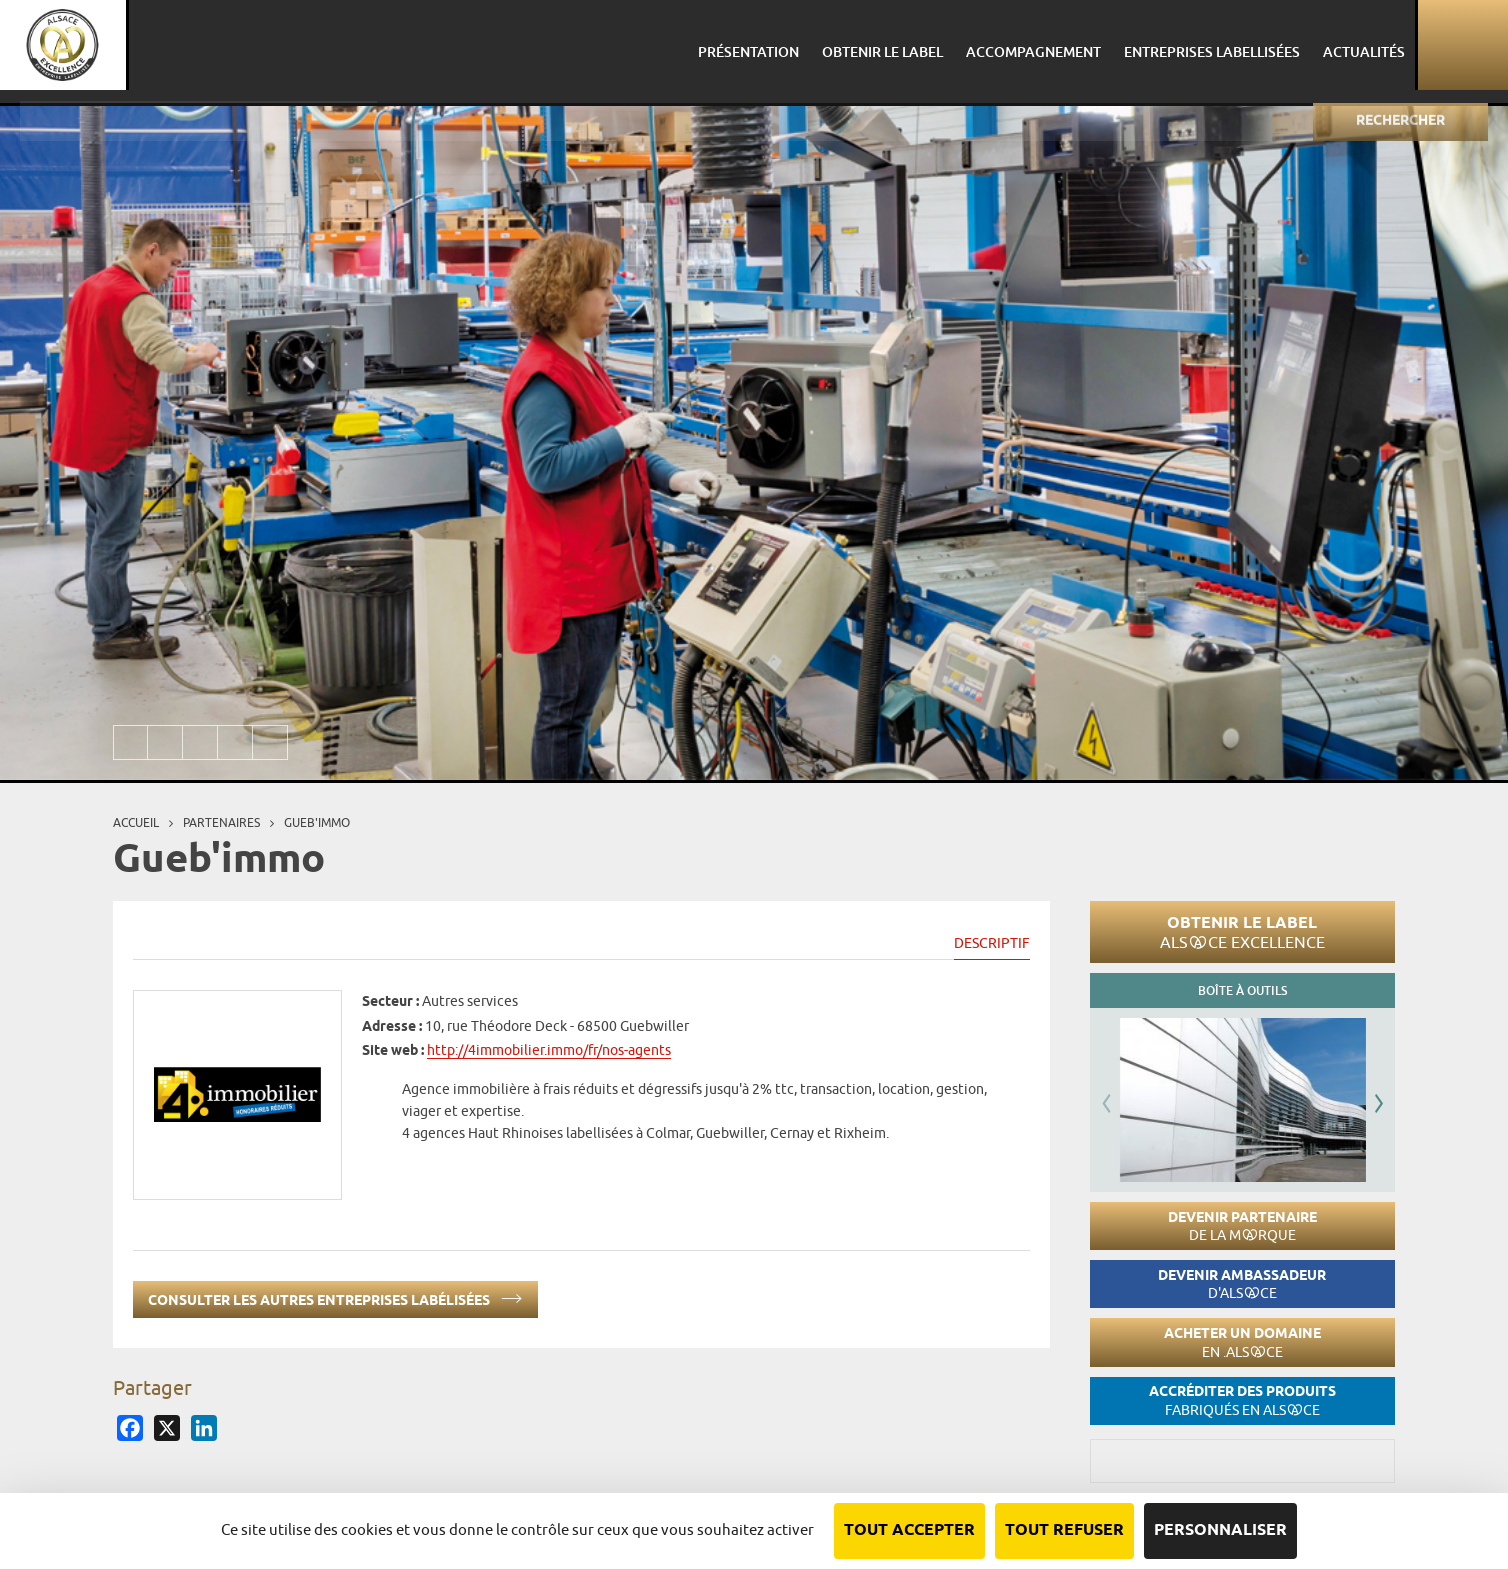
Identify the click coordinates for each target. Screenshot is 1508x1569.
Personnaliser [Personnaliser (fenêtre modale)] (1220, 1530)
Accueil (136, 822)
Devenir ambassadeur (1242, 1284)
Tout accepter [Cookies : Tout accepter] (909, 1530)
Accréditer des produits (1242, 1400)
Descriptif (992, 943)
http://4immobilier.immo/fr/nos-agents (549, 1050)
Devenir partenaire (1242, 1226)
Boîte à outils (1242, 990)
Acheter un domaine (1242, 1342)
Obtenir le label (1242, 932)
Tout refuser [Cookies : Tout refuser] (1064, 1530)
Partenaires (221, 822)
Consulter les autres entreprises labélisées (335, 1296)
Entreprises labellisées (1205, 44)
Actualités (1354, 44)
